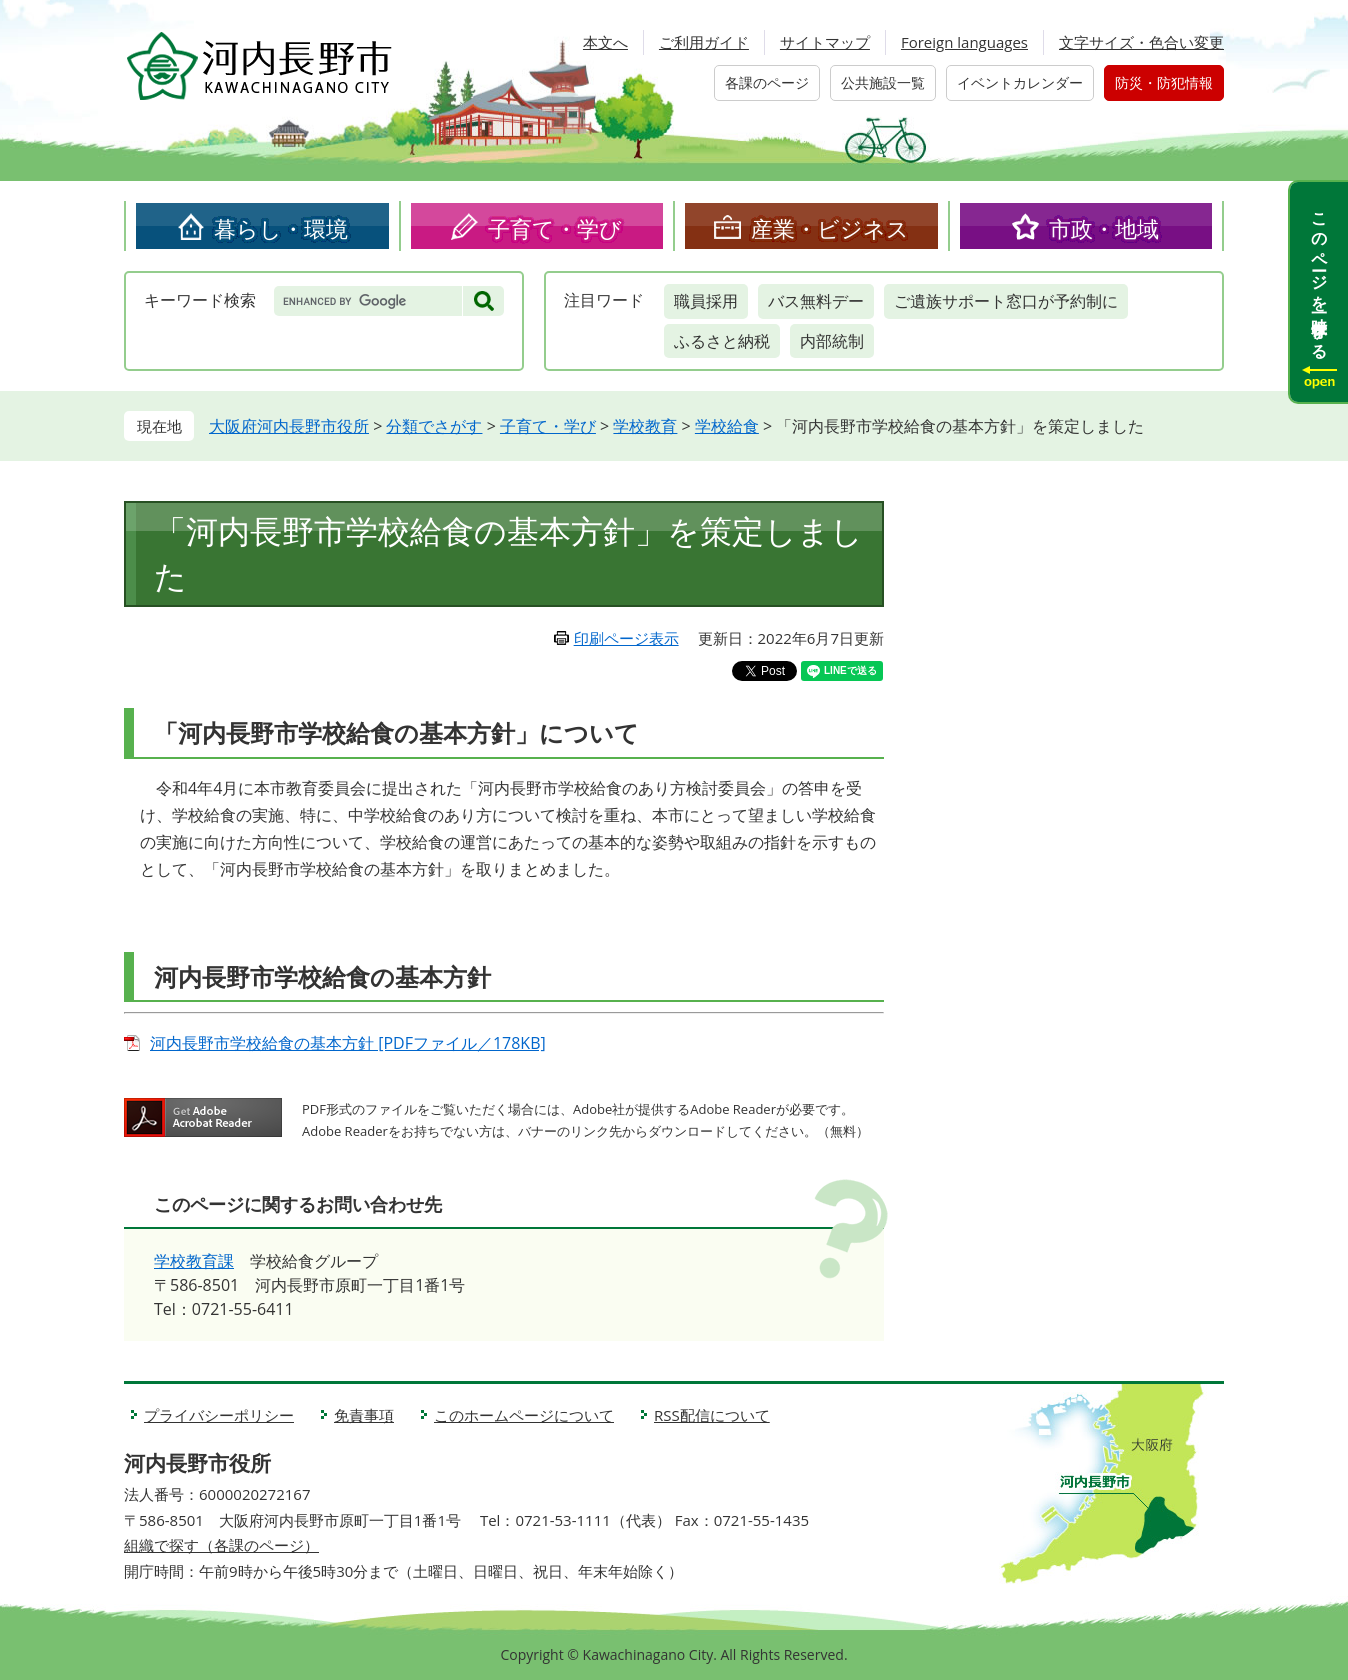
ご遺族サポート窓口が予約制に (1006, 301)
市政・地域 (1104, 228)
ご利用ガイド (704, 42)
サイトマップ (825, 42)
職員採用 (706, 301)
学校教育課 (194, 1261)
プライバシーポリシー (219, 1415)
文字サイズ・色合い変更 (1141, 42)
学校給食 (727, 426)
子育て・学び (555, 228)
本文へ (605, 42)
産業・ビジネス (830, 228)
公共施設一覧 (883, 82)
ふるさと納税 (722, 341)
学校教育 (645, 426)
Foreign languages (964, 42)
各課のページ (767, 82)
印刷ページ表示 (626, 638)
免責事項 (364, 1415)
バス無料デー (816, 301)
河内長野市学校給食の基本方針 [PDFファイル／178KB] (348, 1043)
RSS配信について (712, 1415)
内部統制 (832, 341)
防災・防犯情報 (1164, 82)
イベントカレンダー (1020, 82)
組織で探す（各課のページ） (221, 1545)
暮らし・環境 (281, 228)
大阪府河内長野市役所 (289, 426)
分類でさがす (434, 426)
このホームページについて (524, 1415)
